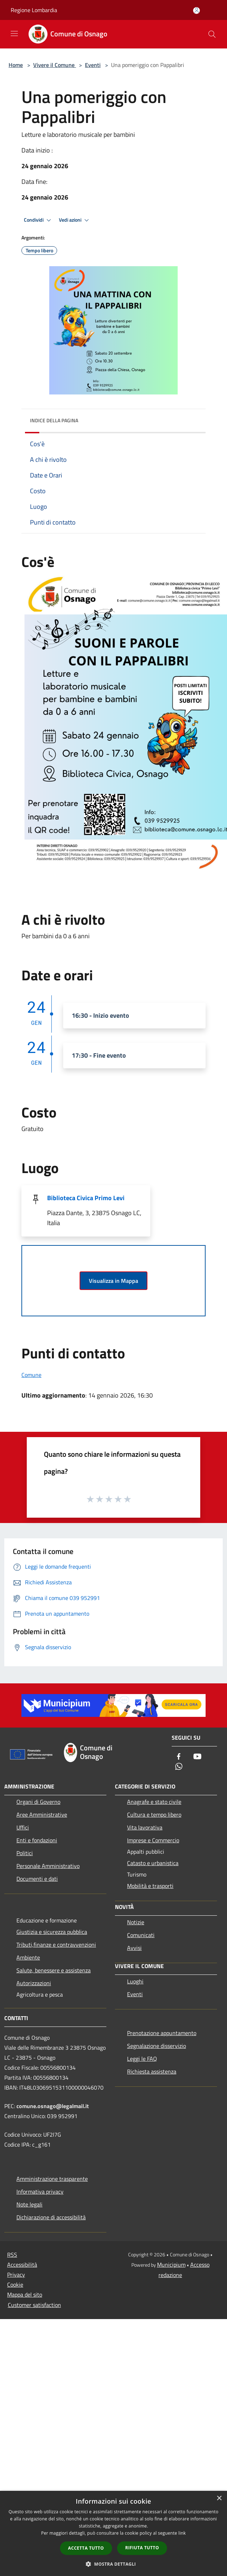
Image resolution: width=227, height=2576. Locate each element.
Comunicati (141, 1935)
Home (16, 65)
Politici (24, 1853)
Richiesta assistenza (151, 2071)
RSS (12, 2254)
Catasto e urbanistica (152, 1863)
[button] (113, 2563)
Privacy (16, 2274)
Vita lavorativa (144, 1827)
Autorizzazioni (33, 1983)
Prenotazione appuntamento (161, 2033)
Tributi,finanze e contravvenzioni (56, 1944)
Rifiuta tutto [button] (142, 2548)
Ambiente (28, 1957)
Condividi (38, 220)
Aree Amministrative (41, 1814)
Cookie (15, 2284)
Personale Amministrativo (48, 1866)
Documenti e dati (37, 1878)
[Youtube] (197, 1757)
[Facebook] (179, 1757)
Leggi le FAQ (142, 2058)
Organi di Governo (38, 1801)
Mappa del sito (24, 2294)
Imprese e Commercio (153, 1840)
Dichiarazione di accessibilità (51, 2217)
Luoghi (135, 1981)
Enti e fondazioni (36, 1840)
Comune (31, 1374)
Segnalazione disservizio (156, 2045)
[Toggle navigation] (14, 33)
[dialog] (113, 2533)
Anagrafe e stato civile (154, 1801)
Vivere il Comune (54, 65)
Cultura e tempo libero (154, 1814)
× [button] (219, 2498)
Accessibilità (22, 2264)
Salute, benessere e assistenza (53, 1970)
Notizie (135, 1922)
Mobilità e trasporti (150, 1885)
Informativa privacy (40, 2191)
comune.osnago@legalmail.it (52, 2106)
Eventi (93, 65)
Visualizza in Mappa (113, 1280)
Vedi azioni (75, 220)
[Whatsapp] (179, 1767)
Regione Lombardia (34, 10)
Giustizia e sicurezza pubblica (51, 1931)
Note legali (29, 2204)
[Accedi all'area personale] (196, 10)
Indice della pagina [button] (54, 420)
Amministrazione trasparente (52, 2178)
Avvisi (134, 1947)
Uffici (22, 1827)
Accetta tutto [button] (86, 2548)
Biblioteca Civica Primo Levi (86, 1198)
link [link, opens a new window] (182, 2533)
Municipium (171, 2264)
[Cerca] (212, 34)
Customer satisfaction (34, 2305)
